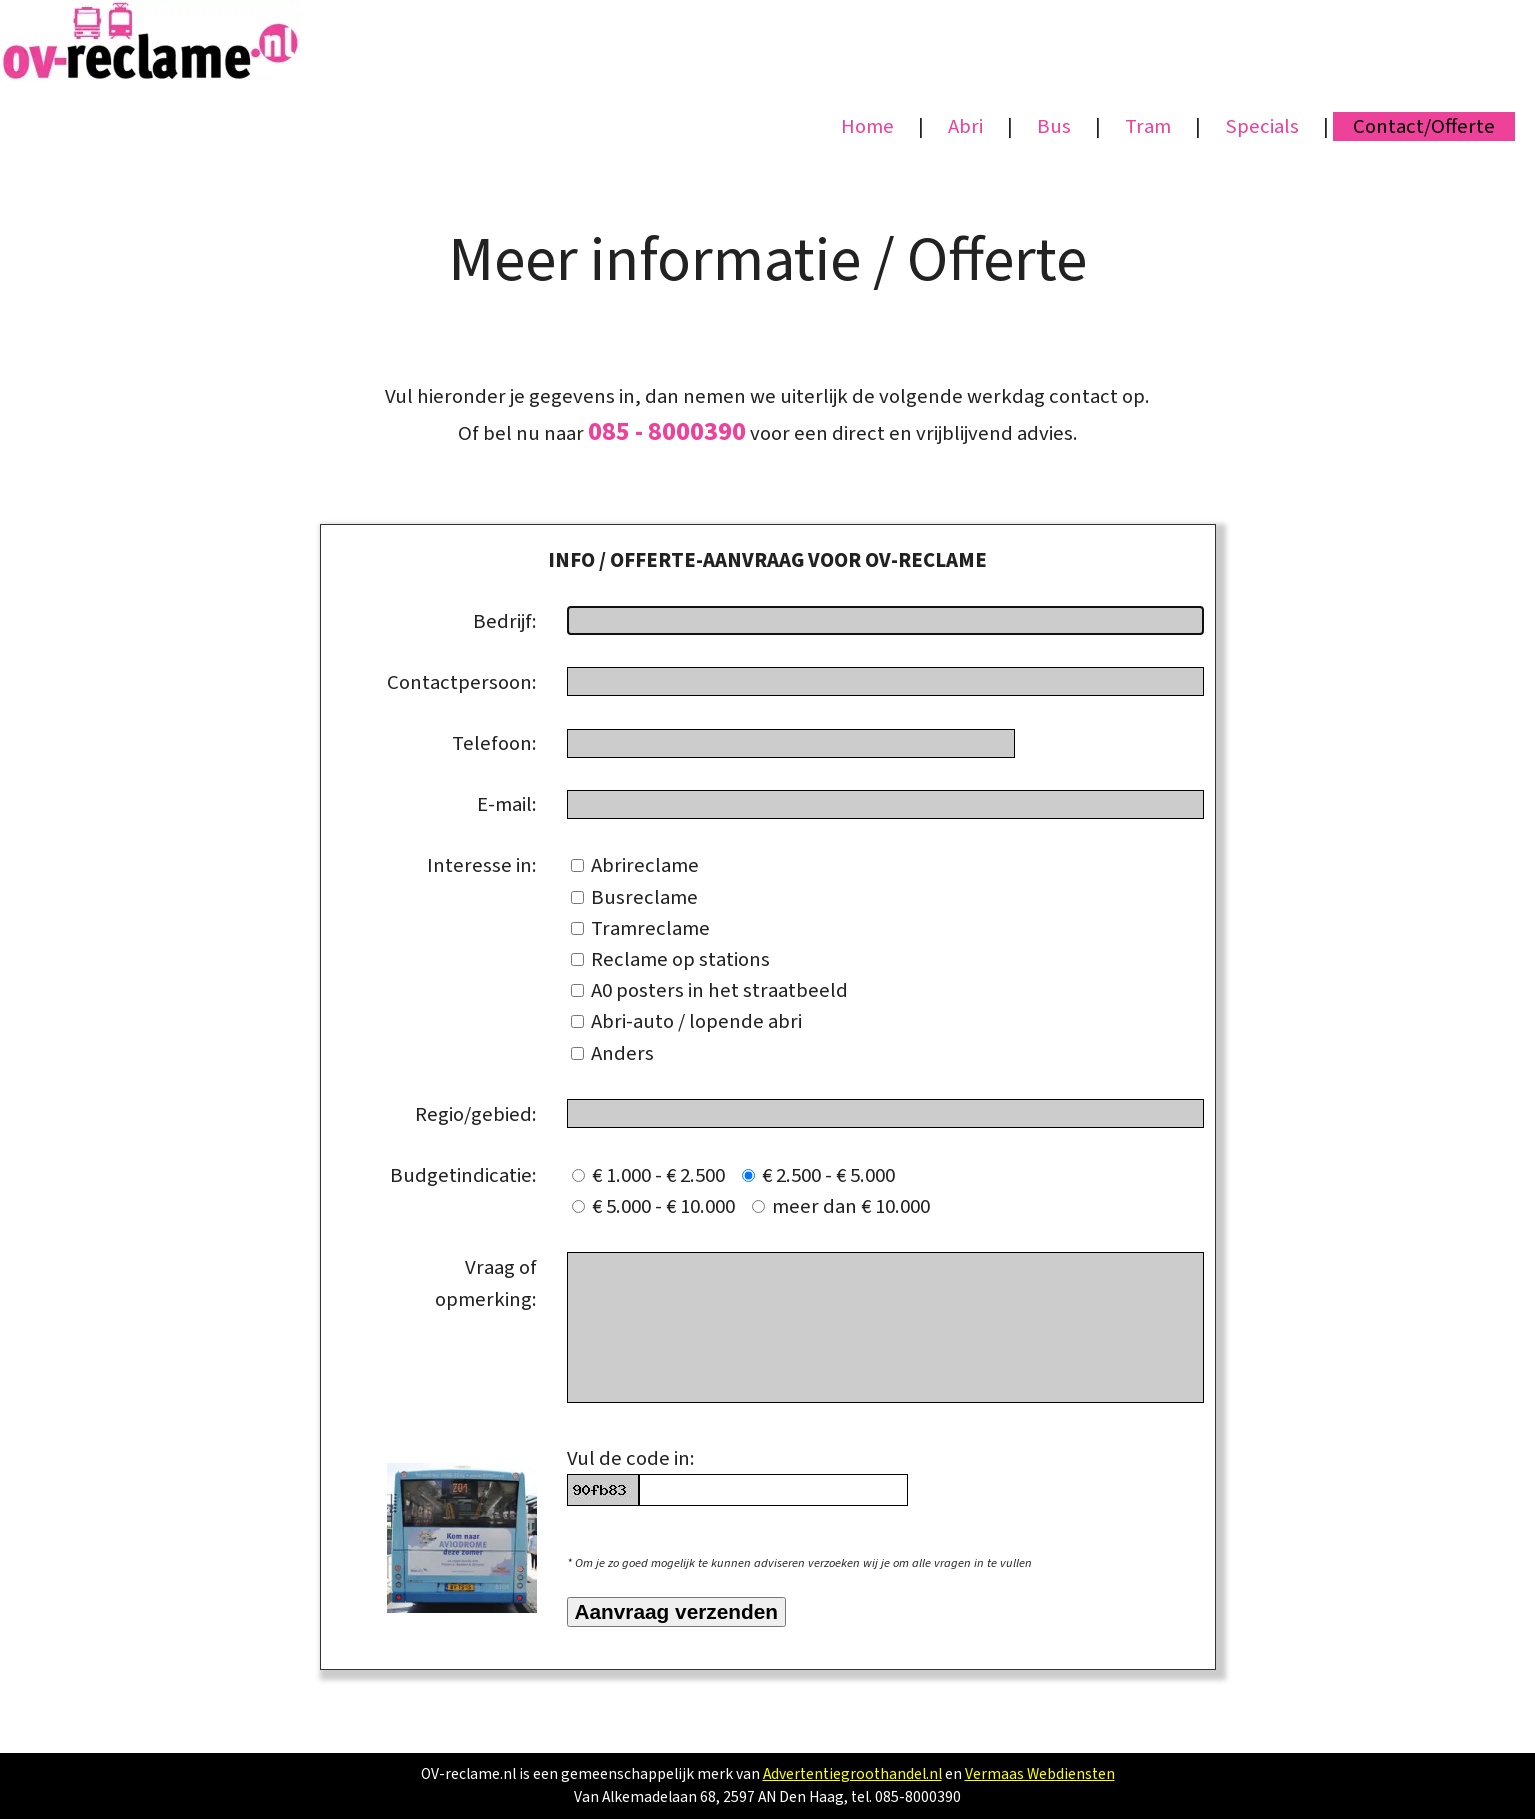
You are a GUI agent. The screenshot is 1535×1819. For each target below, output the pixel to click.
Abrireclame (635, 865)
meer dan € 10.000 (841, 1206)
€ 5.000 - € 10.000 (659, 1206)
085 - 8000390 (667, 431)
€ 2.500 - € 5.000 (822, 1175)
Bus (1054, 126)
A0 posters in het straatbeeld (709, 990)
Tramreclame (640, 928)
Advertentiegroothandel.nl (852, 1774)
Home (867, 126)
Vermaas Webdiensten (1040, 1774)
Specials (1262, 126)
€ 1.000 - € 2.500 (654, 1175)
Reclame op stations (670, 959)
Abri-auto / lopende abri (686, 1021)
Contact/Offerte (1424, 126)
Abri (965, 126)
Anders (612, 1053)
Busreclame (634, 897)
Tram (1148, 126)
